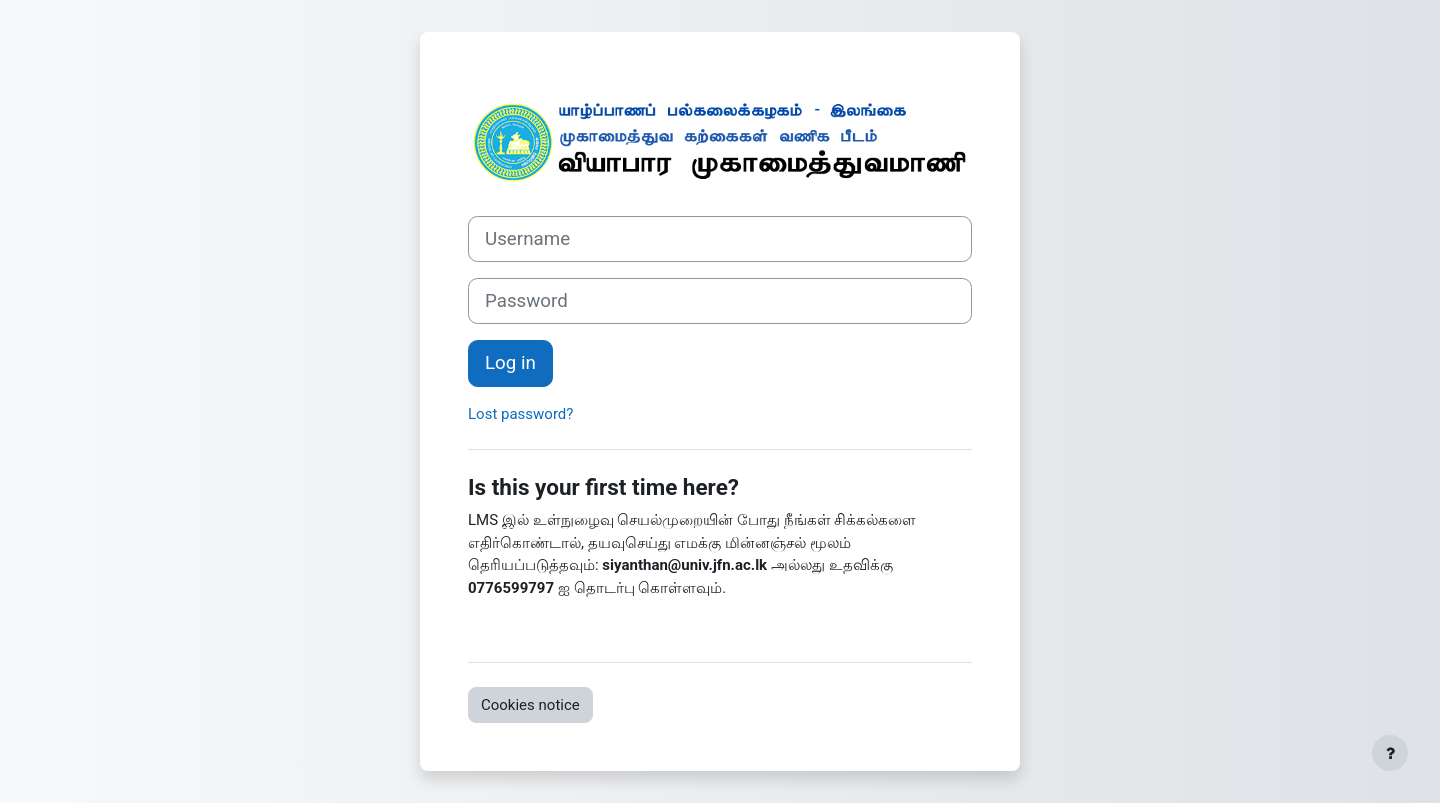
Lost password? (520, 414)
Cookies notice (530, 705)
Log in (510, 363)
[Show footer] (1390, 753)
